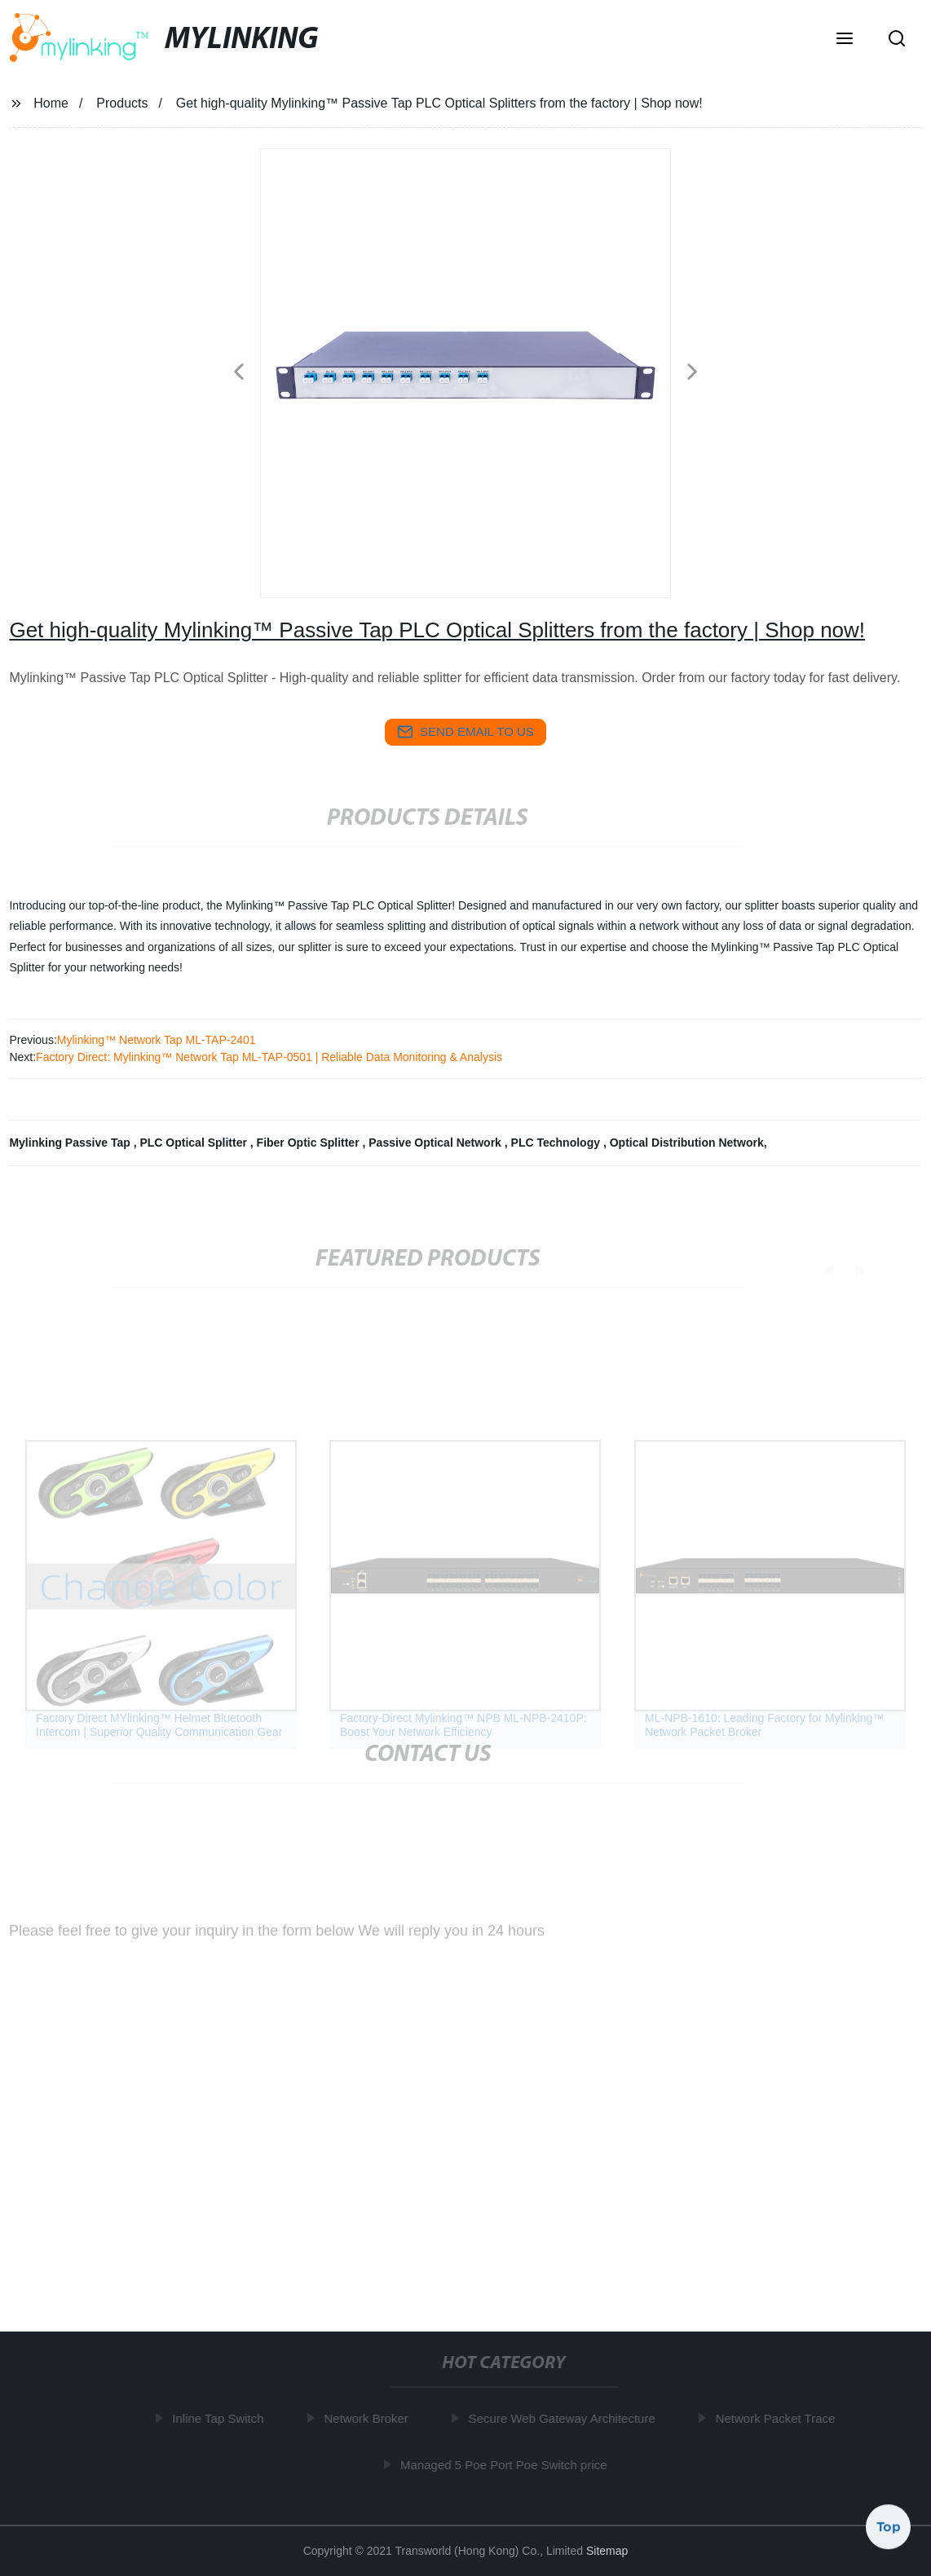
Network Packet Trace (778, 2418)
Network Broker (369, 2418)
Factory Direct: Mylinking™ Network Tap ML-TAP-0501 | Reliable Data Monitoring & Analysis (269, 1056)
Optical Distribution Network (687, 1142)
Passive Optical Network (436, 1142)
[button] (844, 40)
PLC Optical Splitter (194, 1142)
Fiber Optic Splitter (310, 1142)
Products (122, 103)
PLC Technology (557, 1142)
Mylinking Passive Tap (71, 1142)
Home (50, 103)
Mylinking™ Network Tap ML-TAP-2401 (156, 1039)
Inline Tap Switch (221, 2418)
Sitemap (607, 2550)
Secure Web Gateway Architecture (564, 2418)
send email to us (465, 732)
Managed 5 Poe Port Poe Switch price (506, 2465)
